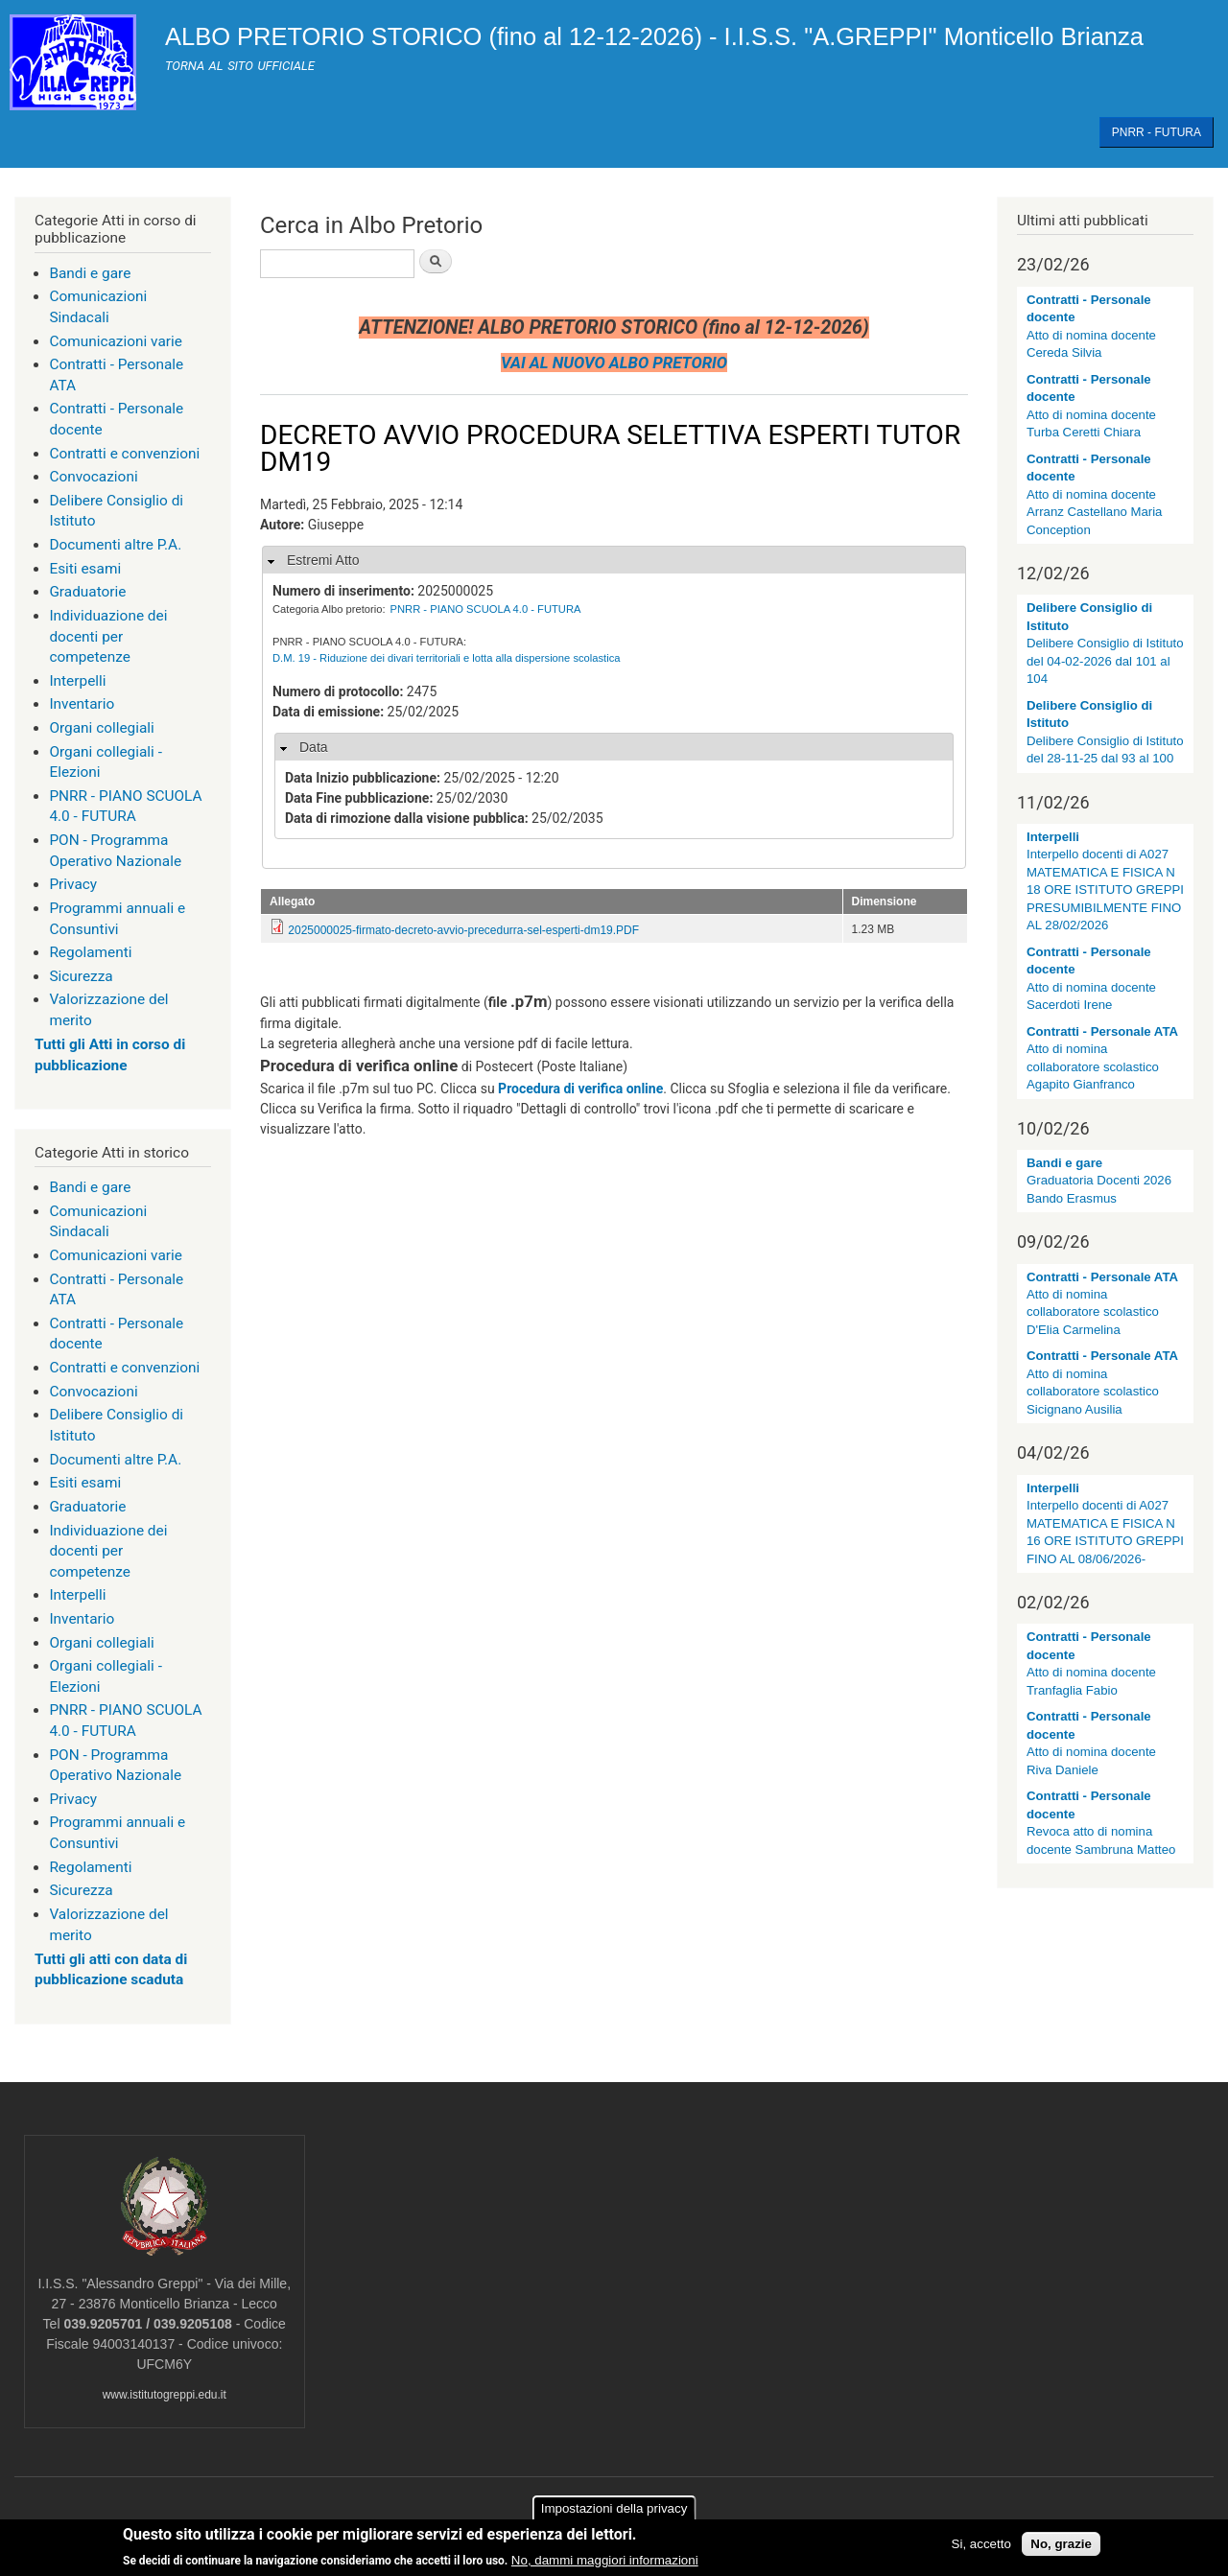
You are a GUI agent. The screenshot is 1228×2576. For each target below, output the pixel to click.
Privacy (73, 884)
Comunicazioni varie (115, 341)
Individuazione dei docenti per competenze (108, 636)
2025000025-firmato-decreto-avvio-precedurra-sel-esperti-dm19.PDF (463, 930)
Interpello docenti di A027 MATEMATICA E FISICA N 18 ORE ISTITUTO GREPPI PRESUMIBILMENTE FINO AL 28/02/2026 (1105, 889)
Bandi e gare (89, 273)
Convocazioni (93, 476)
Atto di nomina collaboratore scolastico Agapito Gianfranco (1093, 1066)
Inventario (81, 704)
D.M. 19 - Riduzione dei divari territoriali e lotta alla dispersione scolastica (446, 658)
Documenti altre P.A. (115, 544)
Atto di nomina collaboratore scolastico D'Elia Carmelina (1093, 1312)
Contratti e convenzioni (124, 453)
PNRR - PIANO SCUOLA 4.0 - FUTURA (485, 609)
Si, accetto (981, 2545)
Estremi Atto (323, 560)
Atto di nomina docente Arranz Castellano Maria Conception (1094, 512)
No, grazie (1061, 2545)
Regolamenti (90, 952)
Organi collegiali (101, 728)
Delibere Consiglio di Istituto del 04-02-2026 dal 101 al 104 (1105, 661)
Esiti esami (85, 568)
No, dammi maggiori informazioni (604, 2561)
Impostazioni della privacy (614, 2509)
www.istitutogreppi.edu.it (164, 2394)
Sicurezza (80, 976)
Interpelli (77, 681)
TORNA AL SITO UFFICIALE (240, 66)
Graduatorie (87, 591)
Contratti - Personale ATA (1102, 1031)
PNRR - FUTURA (1156, 132)
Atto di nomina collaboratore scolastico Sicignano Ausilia (1093, 1392)
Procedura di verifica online (580, 1088)
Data (313, 747)
